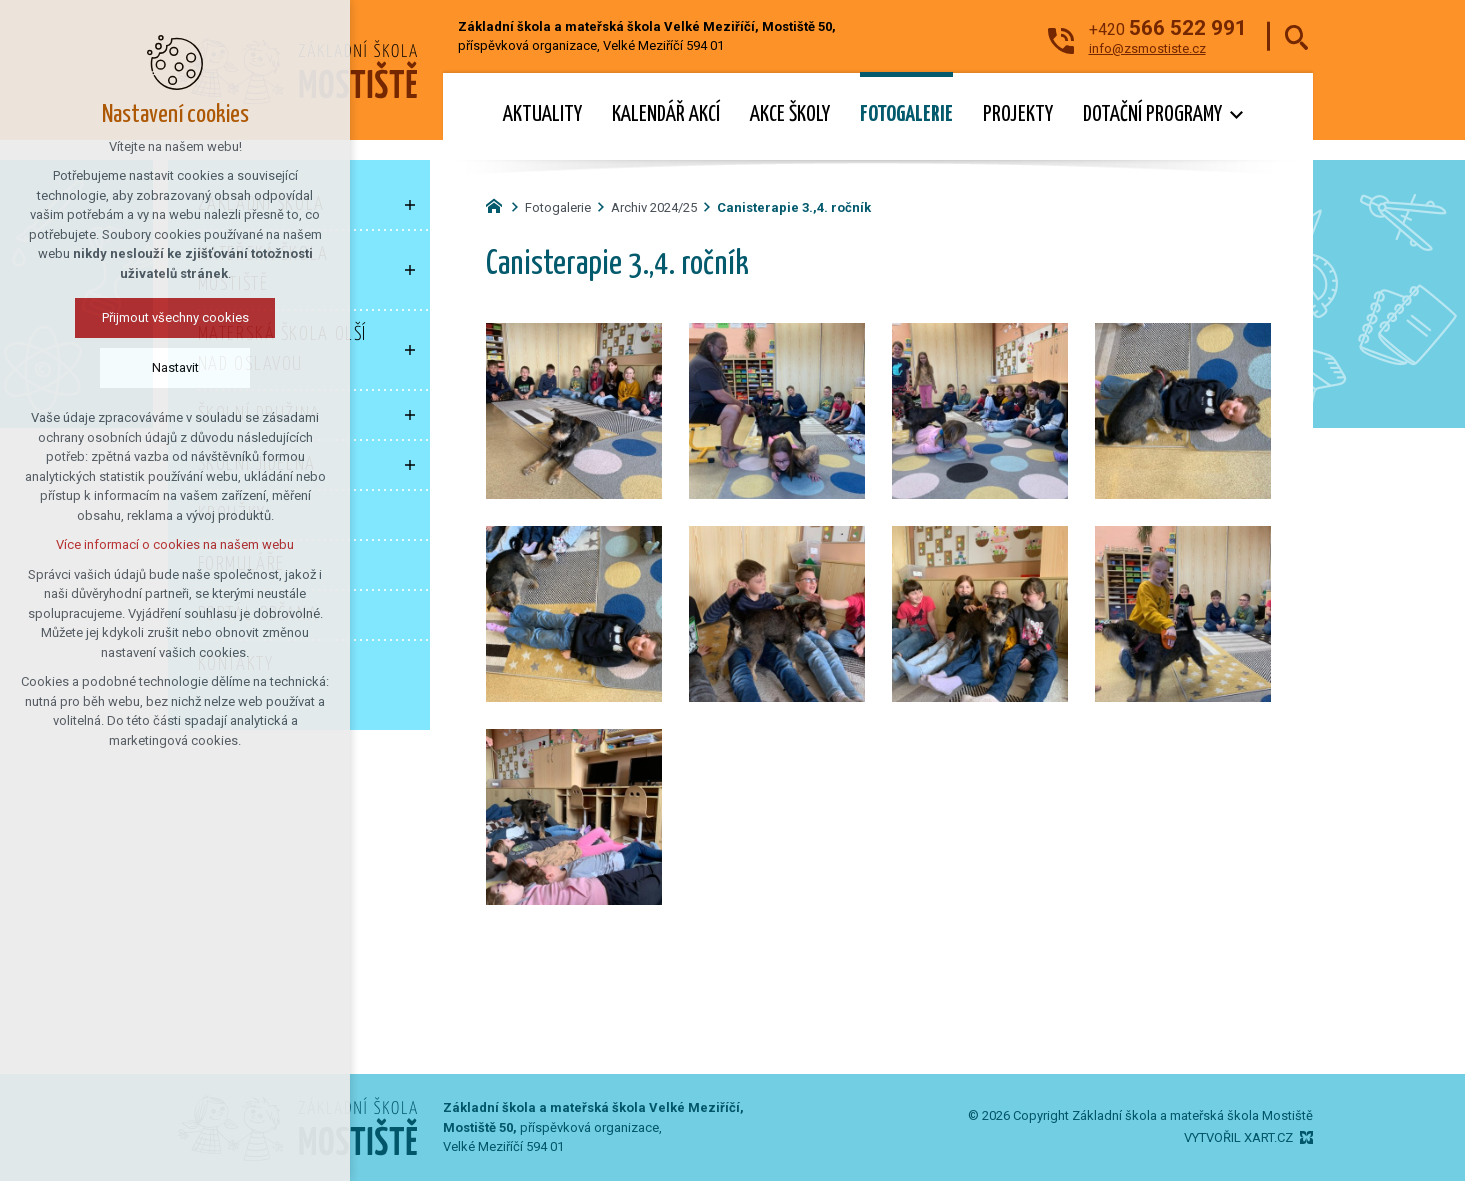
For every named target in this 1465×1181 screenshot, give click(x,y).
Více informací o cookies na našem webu (175, 544)
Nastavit (175, 367)
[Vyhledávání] (1296, 36)
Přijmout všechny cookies (175, 317)
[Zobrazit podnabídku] (410, 205)
